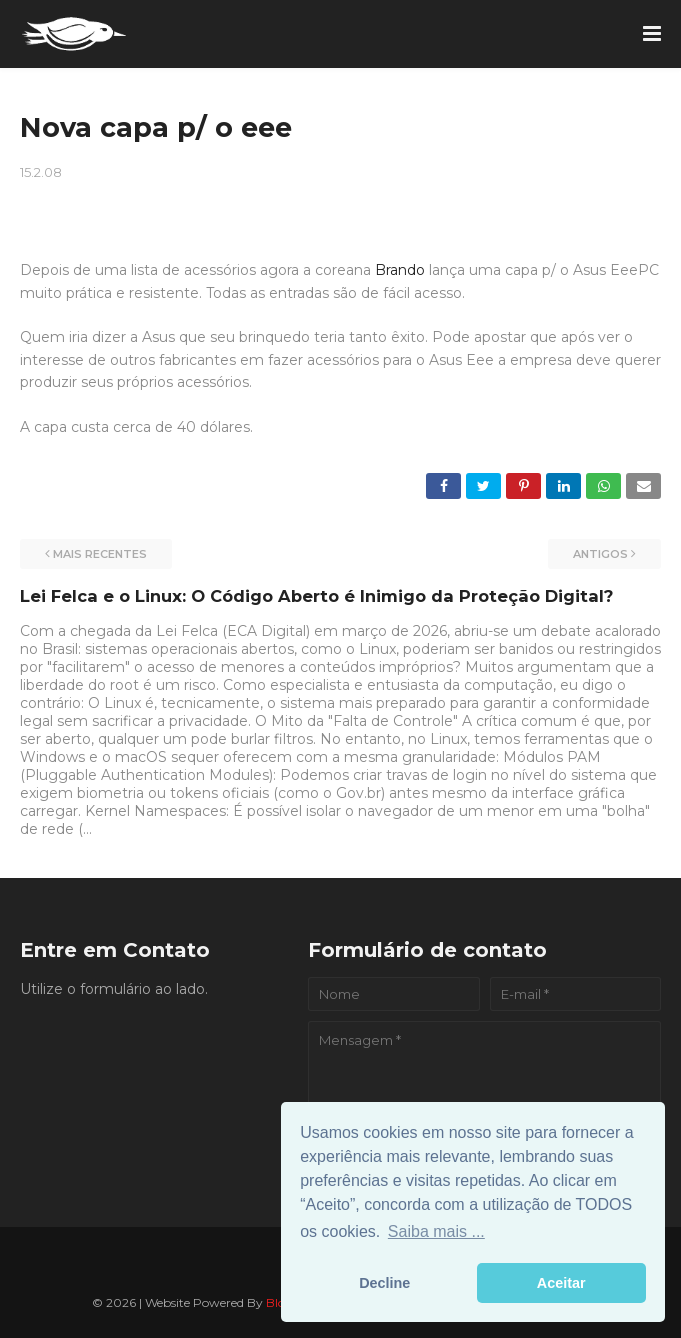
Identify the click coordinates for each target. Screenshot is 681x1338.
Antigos (600, 554)
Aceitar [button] (561, 1283)
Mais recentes (100, 554)
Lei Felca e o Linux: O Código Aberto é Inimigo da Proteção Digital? (316, 596)
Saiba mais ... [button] (436, 1231)
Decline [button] (384, 1283)
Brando (400, 270)
